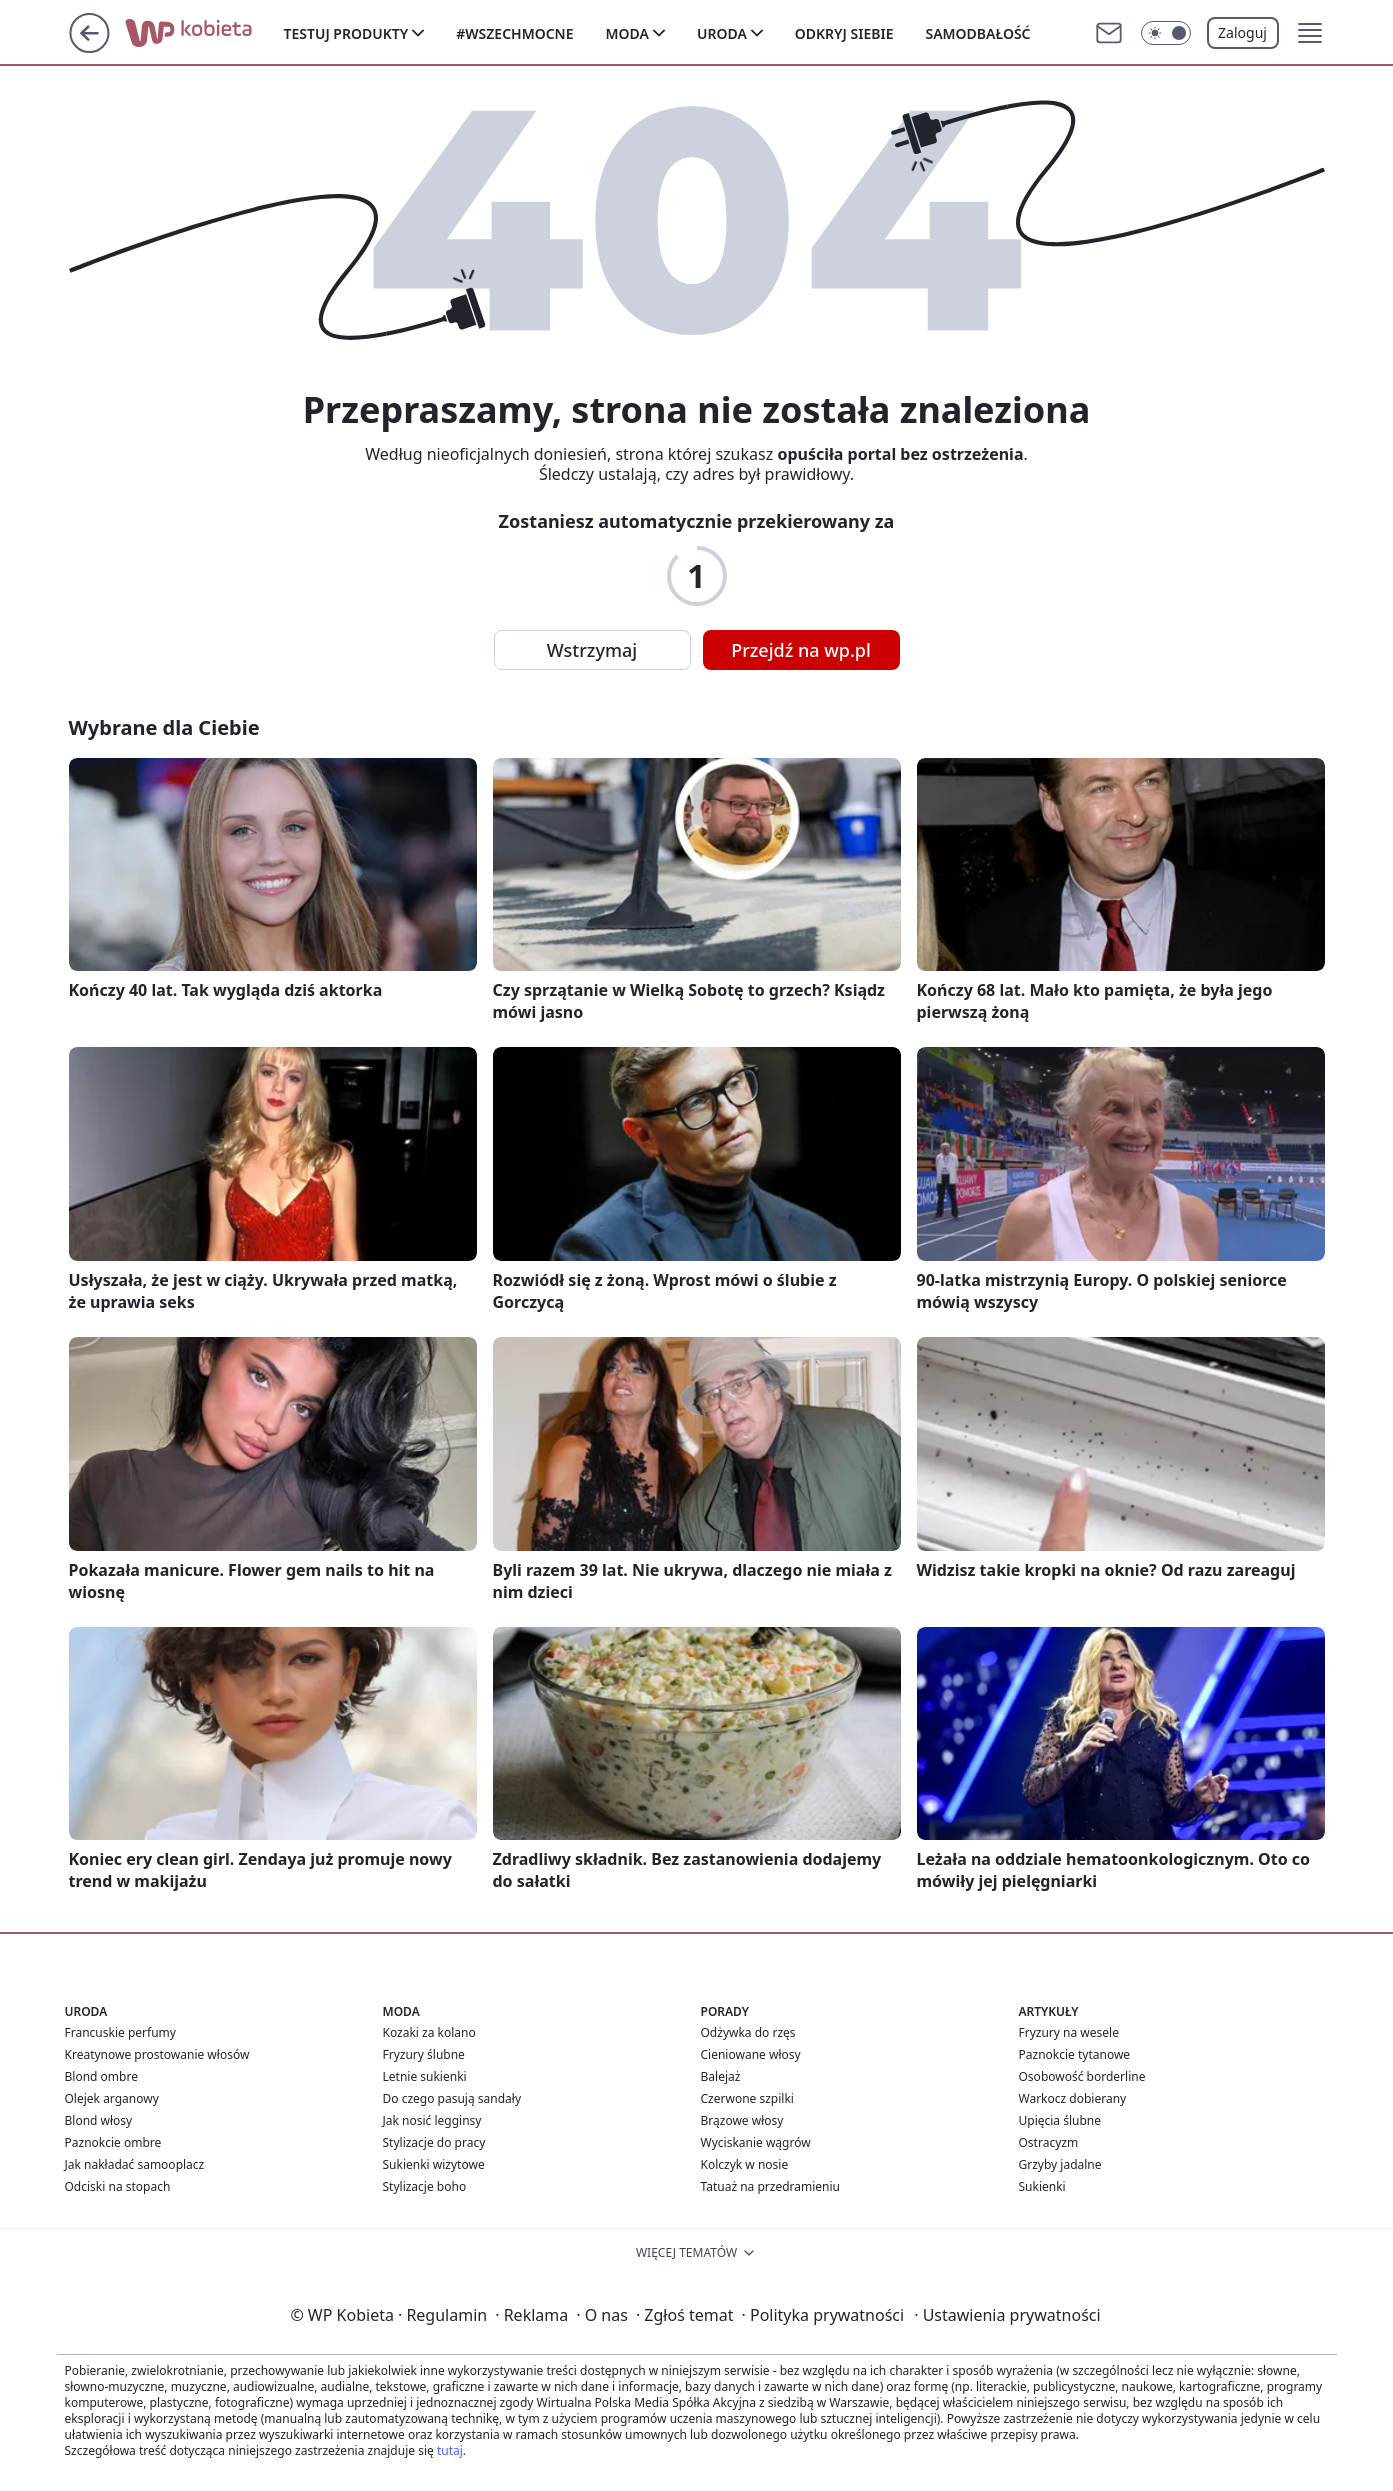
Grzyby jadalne (1060, 2164)
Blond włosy (99, 2120)
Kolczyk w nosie (745, 2164)
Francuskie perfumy (120, 2032)
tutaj (450, 2450)
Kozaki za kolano (429, 2032)
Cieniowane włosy (751, 2054)
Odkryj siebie (844, 33)
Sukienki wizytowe (434, 2164)
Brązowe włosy (742, 2120)
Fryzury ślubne (424, 2054)
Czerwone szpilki (747, 2098)
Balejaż (721, 2076)
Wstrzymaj (592, 650)
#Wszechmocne (514, 33)
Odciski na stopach (118, 2186)
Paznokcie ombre (113, 2142)
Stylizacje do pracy (434, 2142)
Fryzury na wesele (1069, 2032)
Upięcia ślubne (1060, 2120)
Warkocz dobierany (1073, 2098)
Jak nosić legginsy (432, 2120)
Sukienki (1042, 2186)
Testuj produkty (346, 33)
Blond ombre (101, 2076)
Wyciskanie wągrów (756, 2142)
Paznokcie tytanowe (1075, 2054)
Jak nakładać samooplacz (135, 2164)
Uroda (722, 33)
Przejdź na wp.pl (801, 650)
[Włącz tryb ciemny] (1166, 33)
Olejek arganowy (112, 2098)
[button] (1310, 33)
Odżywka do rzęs (748, 2032)
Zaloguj (1242, 32)
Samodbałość (977, 33)
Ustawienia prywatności (1007, 2315)
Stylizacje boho (425, 2186)
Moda (627, 33)
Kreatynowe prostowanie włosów (157, 2054)
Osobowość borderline (1082, 2076)
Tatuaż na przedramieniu (771, 2186)
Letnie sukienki (425, 2076)
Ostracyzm (1049, 2142)
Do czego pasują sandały (452, 2098)
